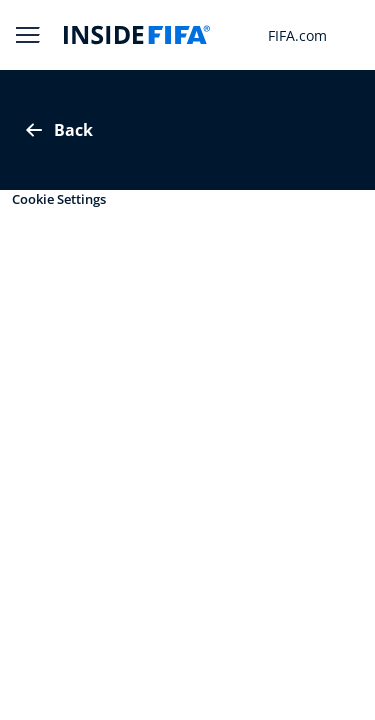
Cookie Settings (59, 199)
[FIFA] (137, 35)
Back (57, 130)
